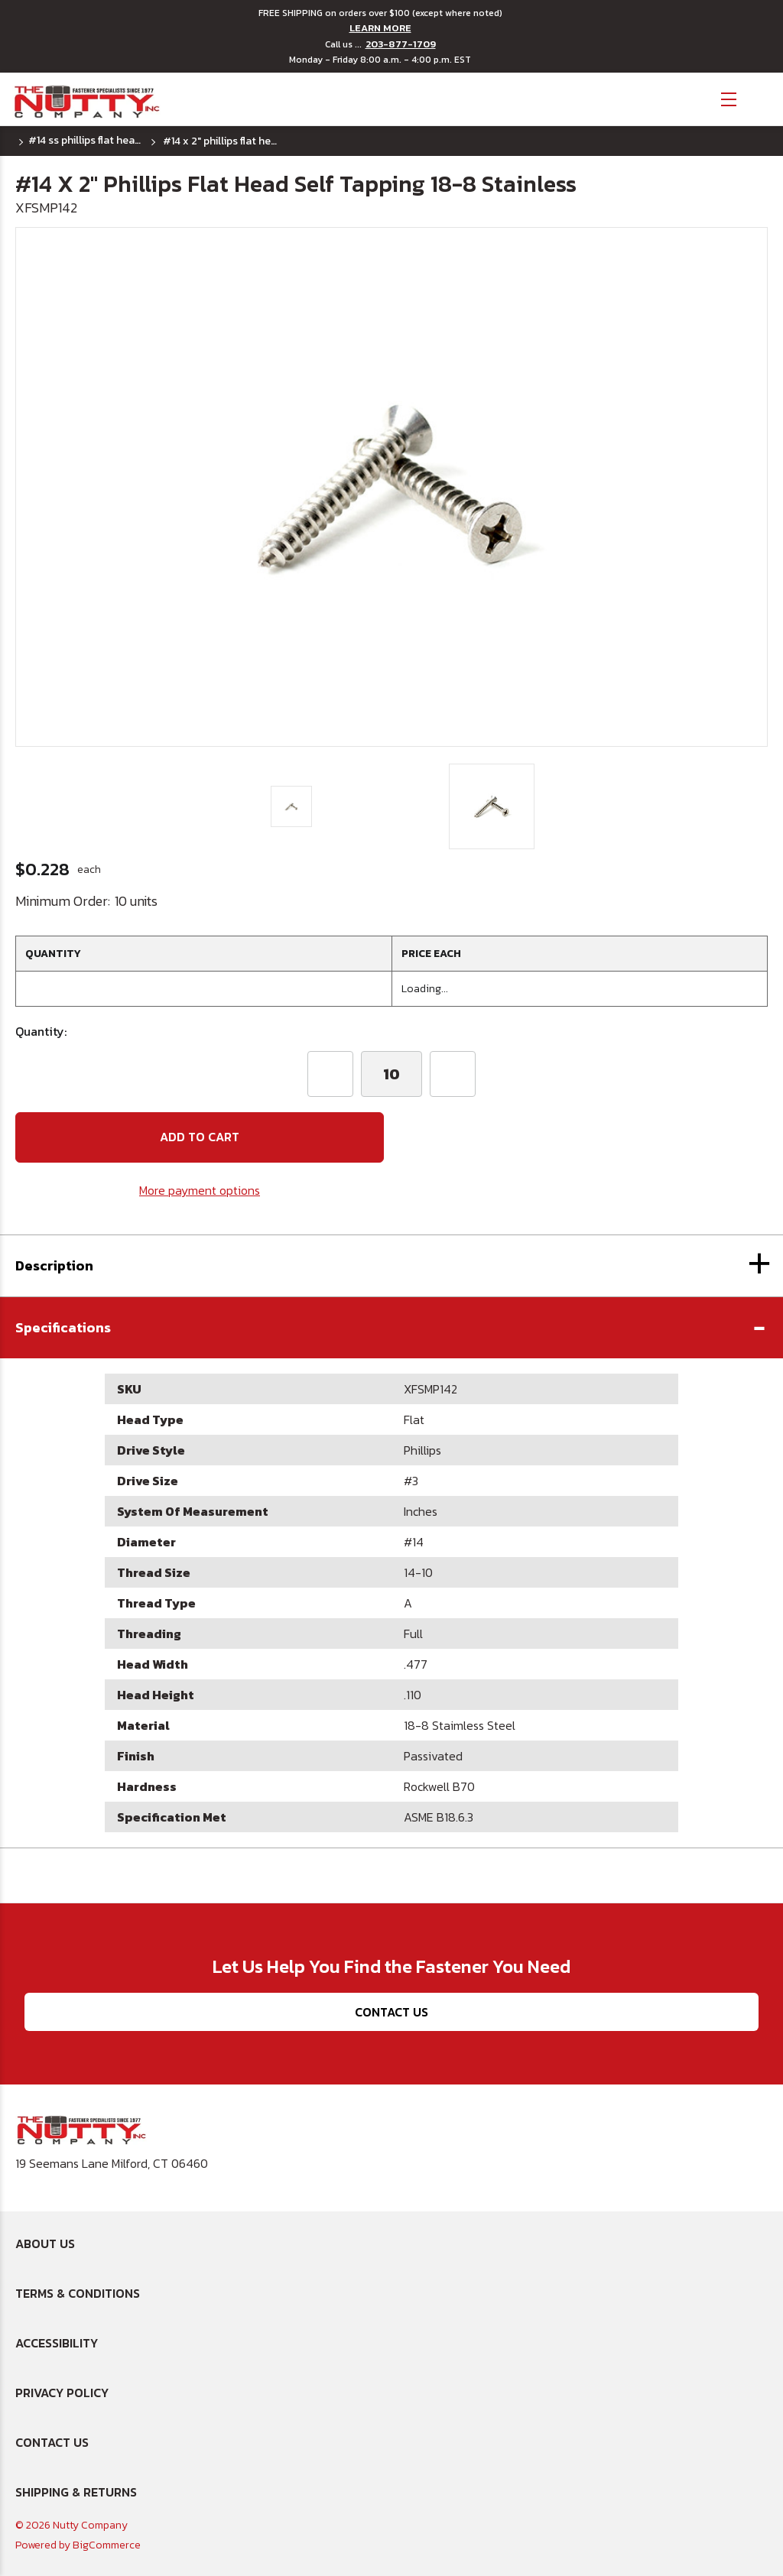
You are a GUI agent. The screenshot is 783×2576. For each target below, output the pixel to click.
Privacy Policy (62, 2392)
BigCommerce (107, 2545)
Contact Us (391, 2012)
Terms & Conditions (77, 2293)
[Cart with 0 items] (760, 97)
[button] (391, 1327)
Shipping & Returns (76, 2492)
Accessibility (56, 2343)
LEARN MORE (380, 28)
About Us (45, 2243)
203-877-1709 (401, 44)
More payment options (199, 1190)
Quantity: (41, 1031)
